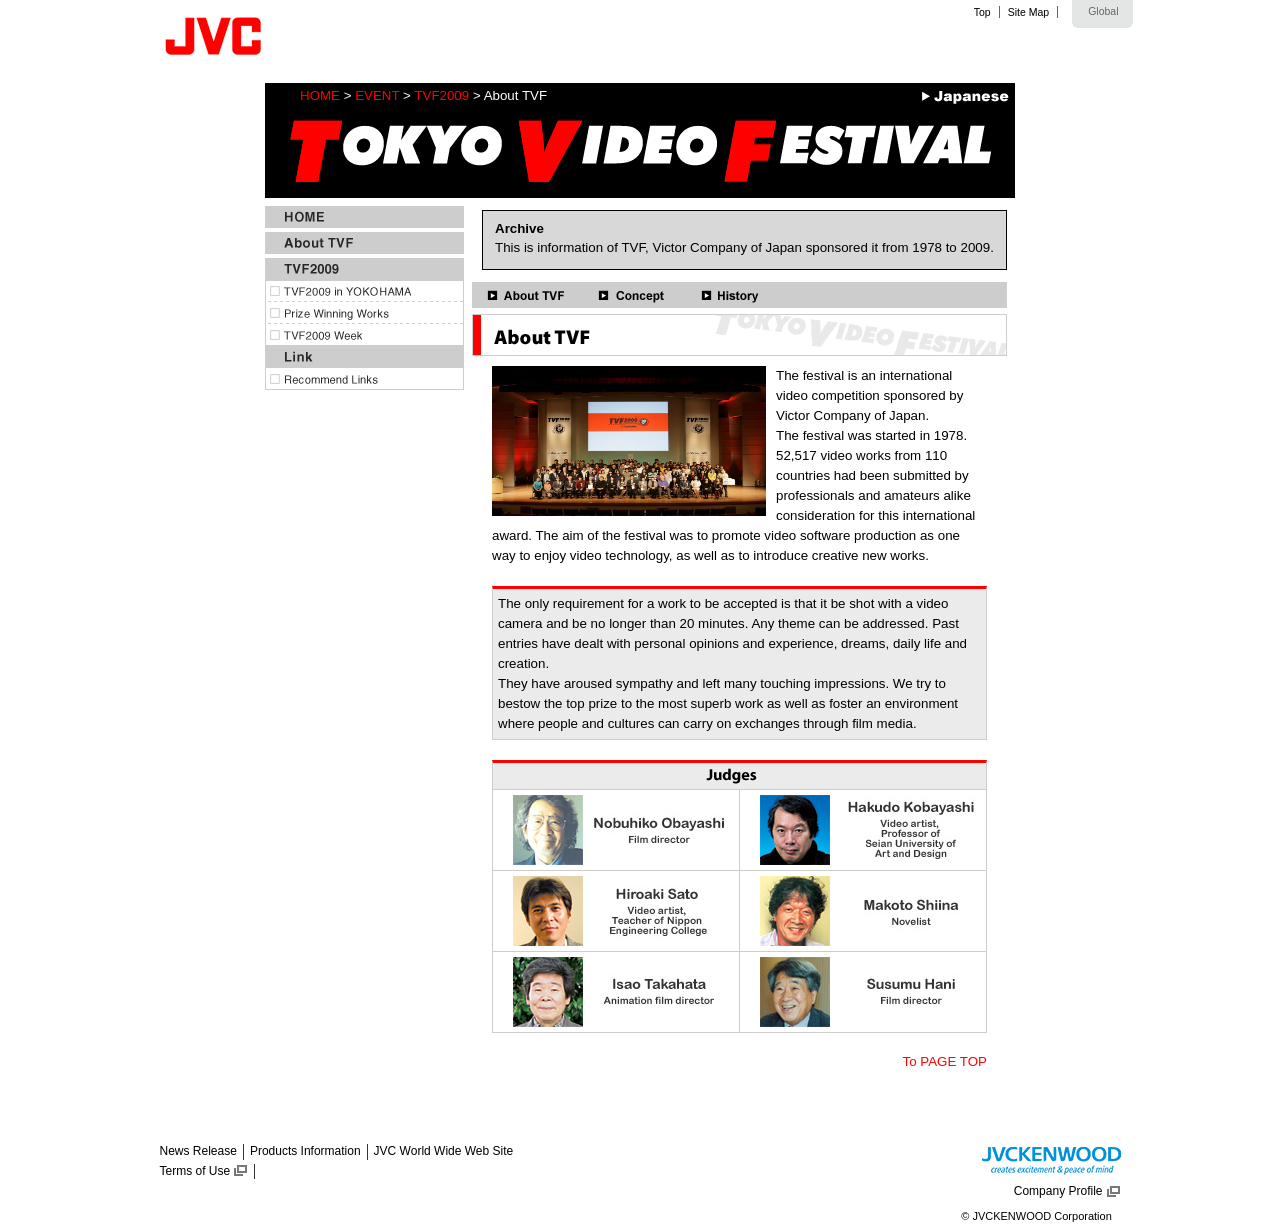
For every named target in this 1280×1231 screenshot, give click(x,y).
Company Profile (1058, 1191)
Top (982, 12)
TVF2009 (441, 95)
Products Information (305, 1151)
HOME (320, 95)
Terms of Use (195, 1171)
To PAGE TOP (945, 1061)
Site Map (1028, 12)
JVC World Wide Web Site (444, 1151)
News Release (198, 1151)
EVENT (377, 95)
